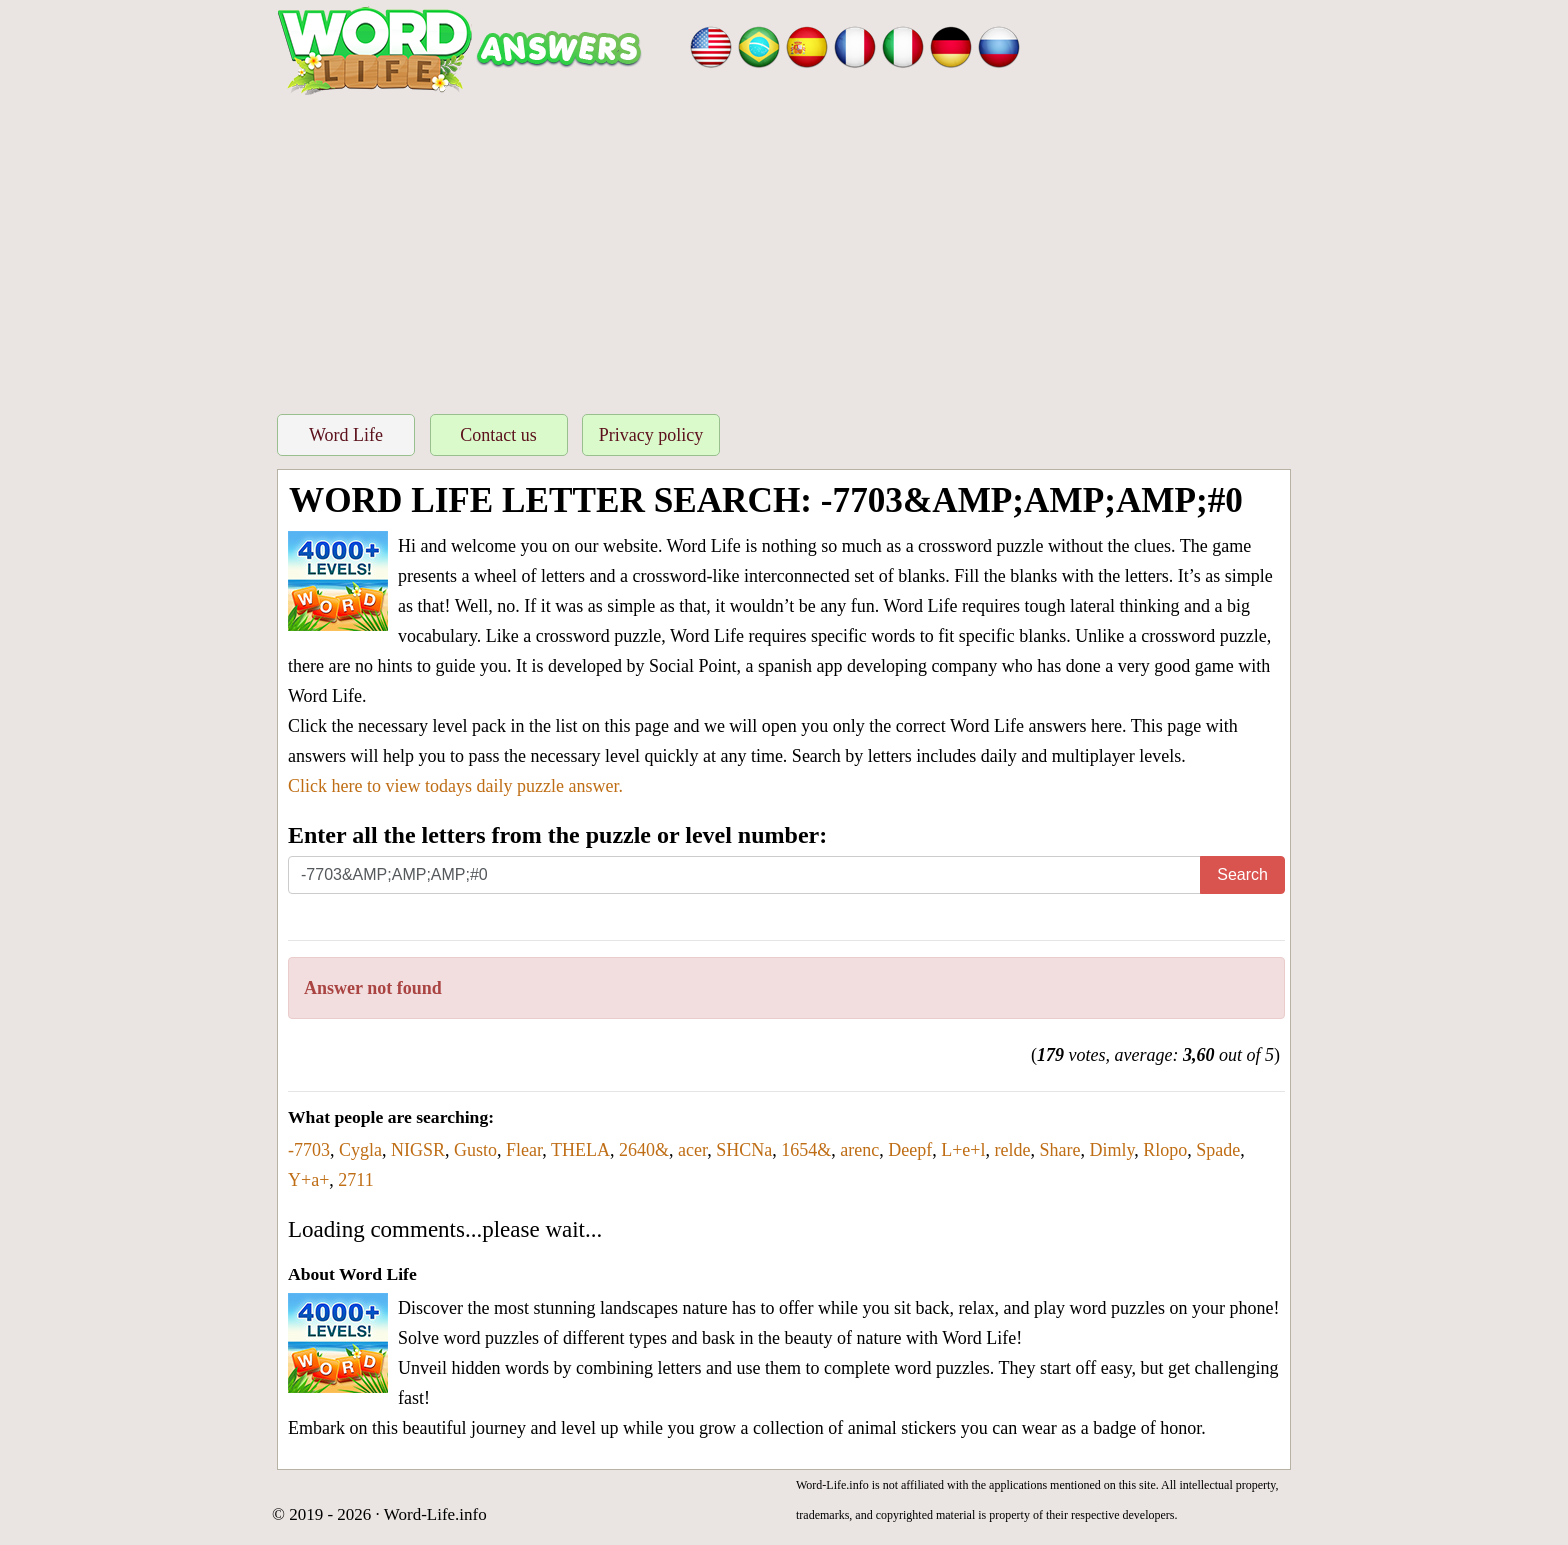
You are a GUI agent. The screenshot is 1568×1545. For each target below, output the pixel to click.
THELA (580, 1150)
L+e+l (963, 1150)
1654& (806, 1150)
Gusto (475, 1150)
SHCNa (744, 1150)
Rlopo (1165, 1150)
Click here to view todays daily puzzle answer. (455, 786)
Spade (1218, 1150)
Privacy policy (651, 435)
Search (1242, 874)
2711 (355, 1180)
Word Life (346, 435)
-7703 (309, 1150)
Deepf (910, 1150)
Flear (524, 1150)
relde (1013, 1150)
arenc (859, 1150)
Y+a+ (308, 1180)
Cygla (360, 1150)
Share (1060, 1150)
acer (692, 1150)
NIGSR (418, 1150)
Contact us (498, 435)
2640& (644, 1150)
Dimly (1111, 1150)
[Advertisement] (784, 249)
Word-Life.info (435, 1514)
